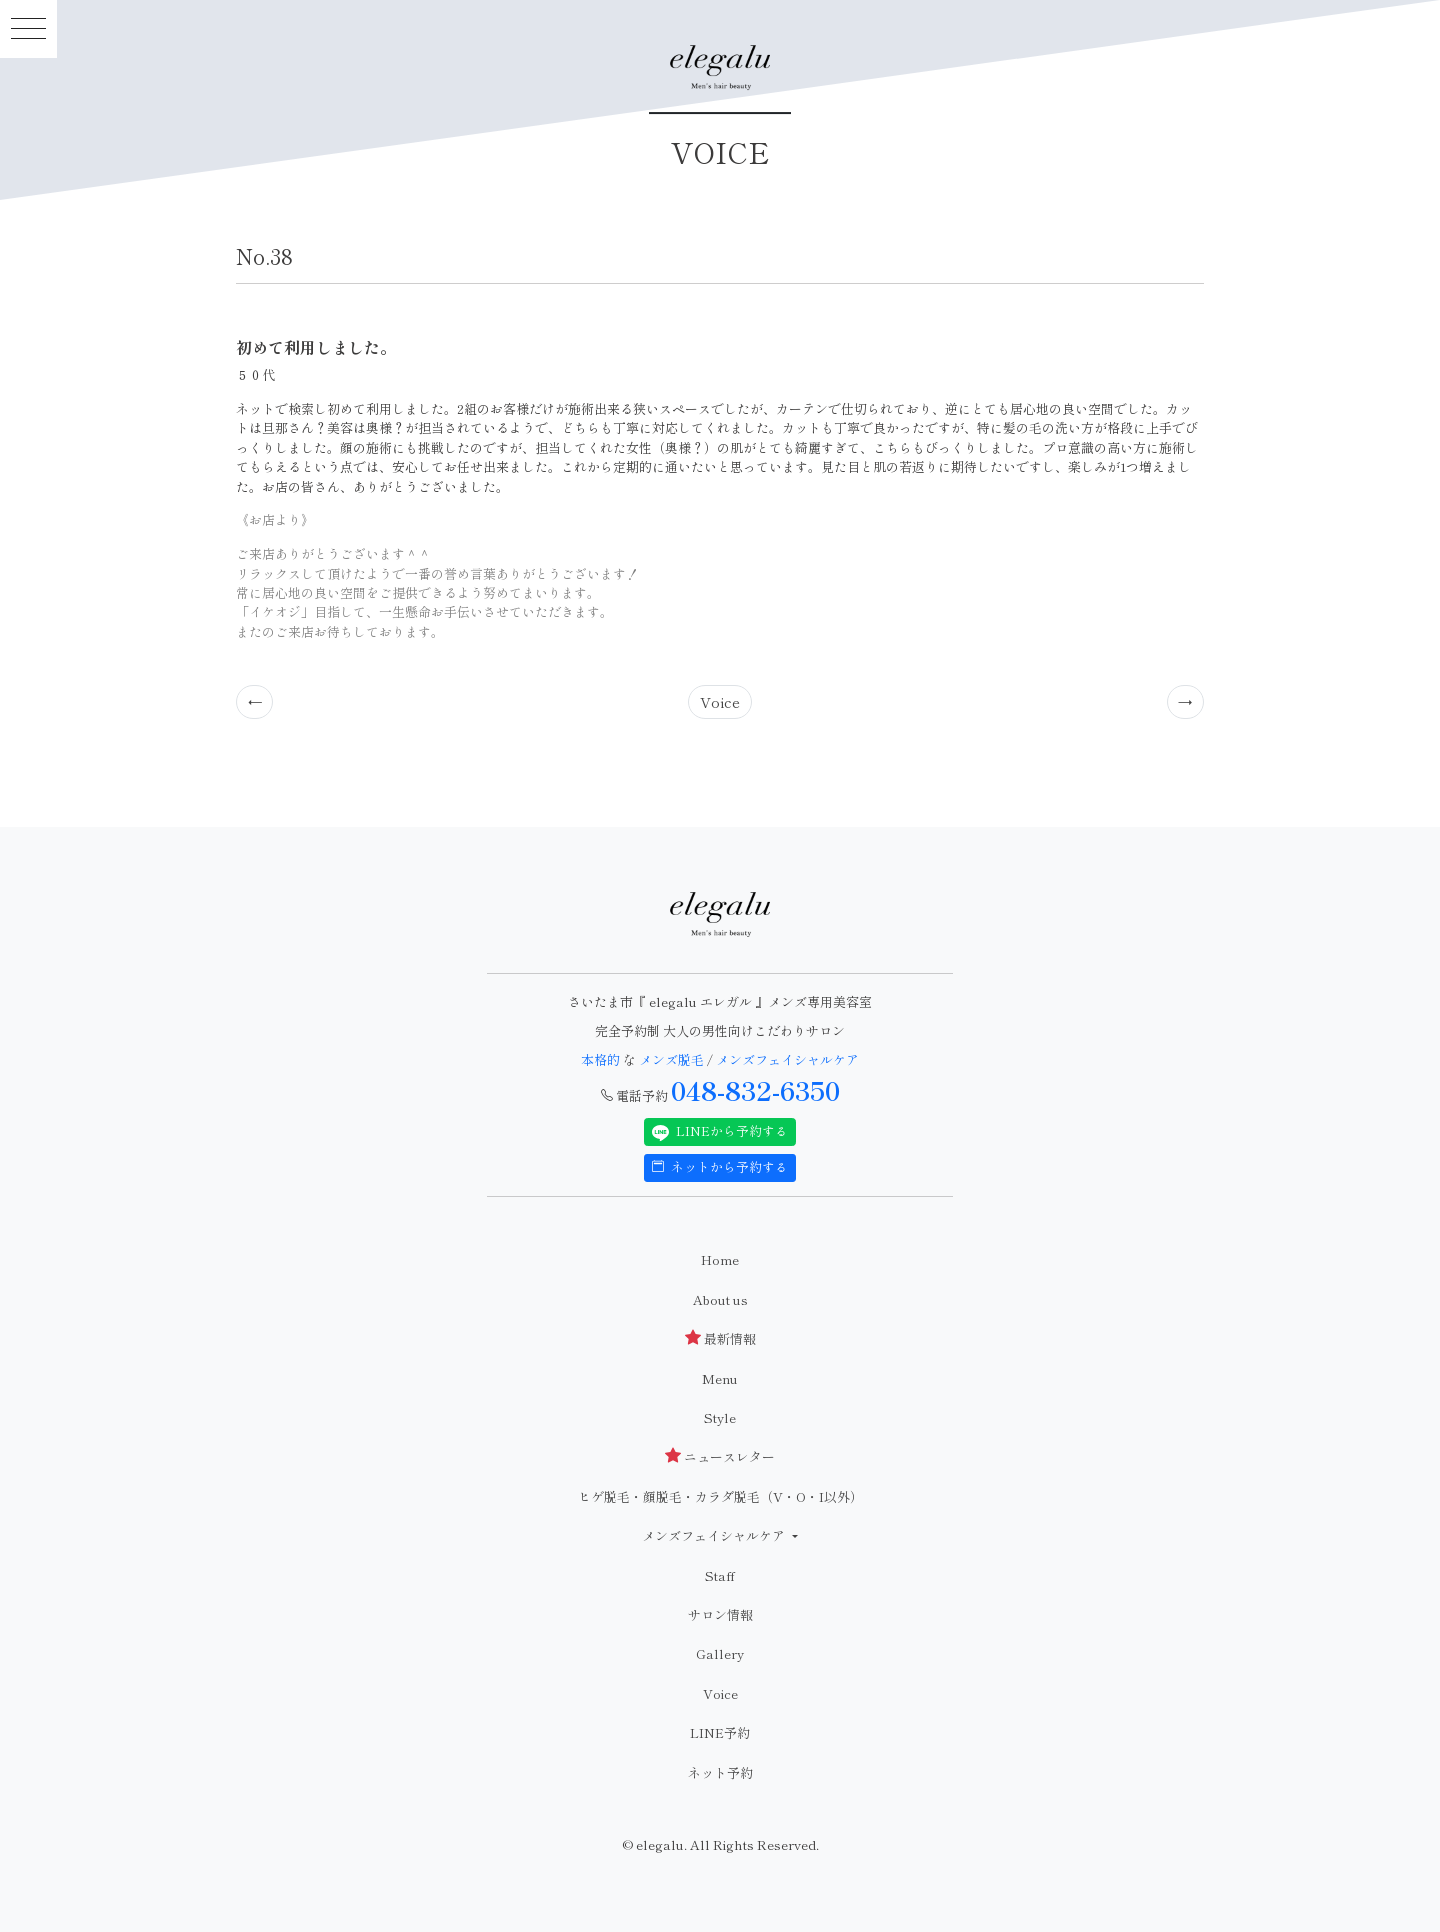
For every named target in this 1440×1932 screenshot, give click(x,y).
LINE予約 (720, 1732)
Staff (720, 1575)
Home (720, 1259)
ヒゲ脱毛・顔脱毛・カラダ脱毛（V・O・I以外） (720, 1496)
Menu (720, 1378)
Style (720, 1417)
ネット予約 (720, 1772)
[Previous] (255, 702)
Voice (720, 701)
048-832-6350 (755, 1090)
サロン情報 (720, 1614)
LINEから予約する (720, 1131)
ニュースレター (720, 1456)
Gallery (720, 1653)
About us (720, 1299)
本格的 (602, 1059)
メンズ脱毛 (671, 1059)
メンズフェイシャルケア (787, 1059)
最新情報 (720, 1338)
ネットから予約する (720, 1166)
